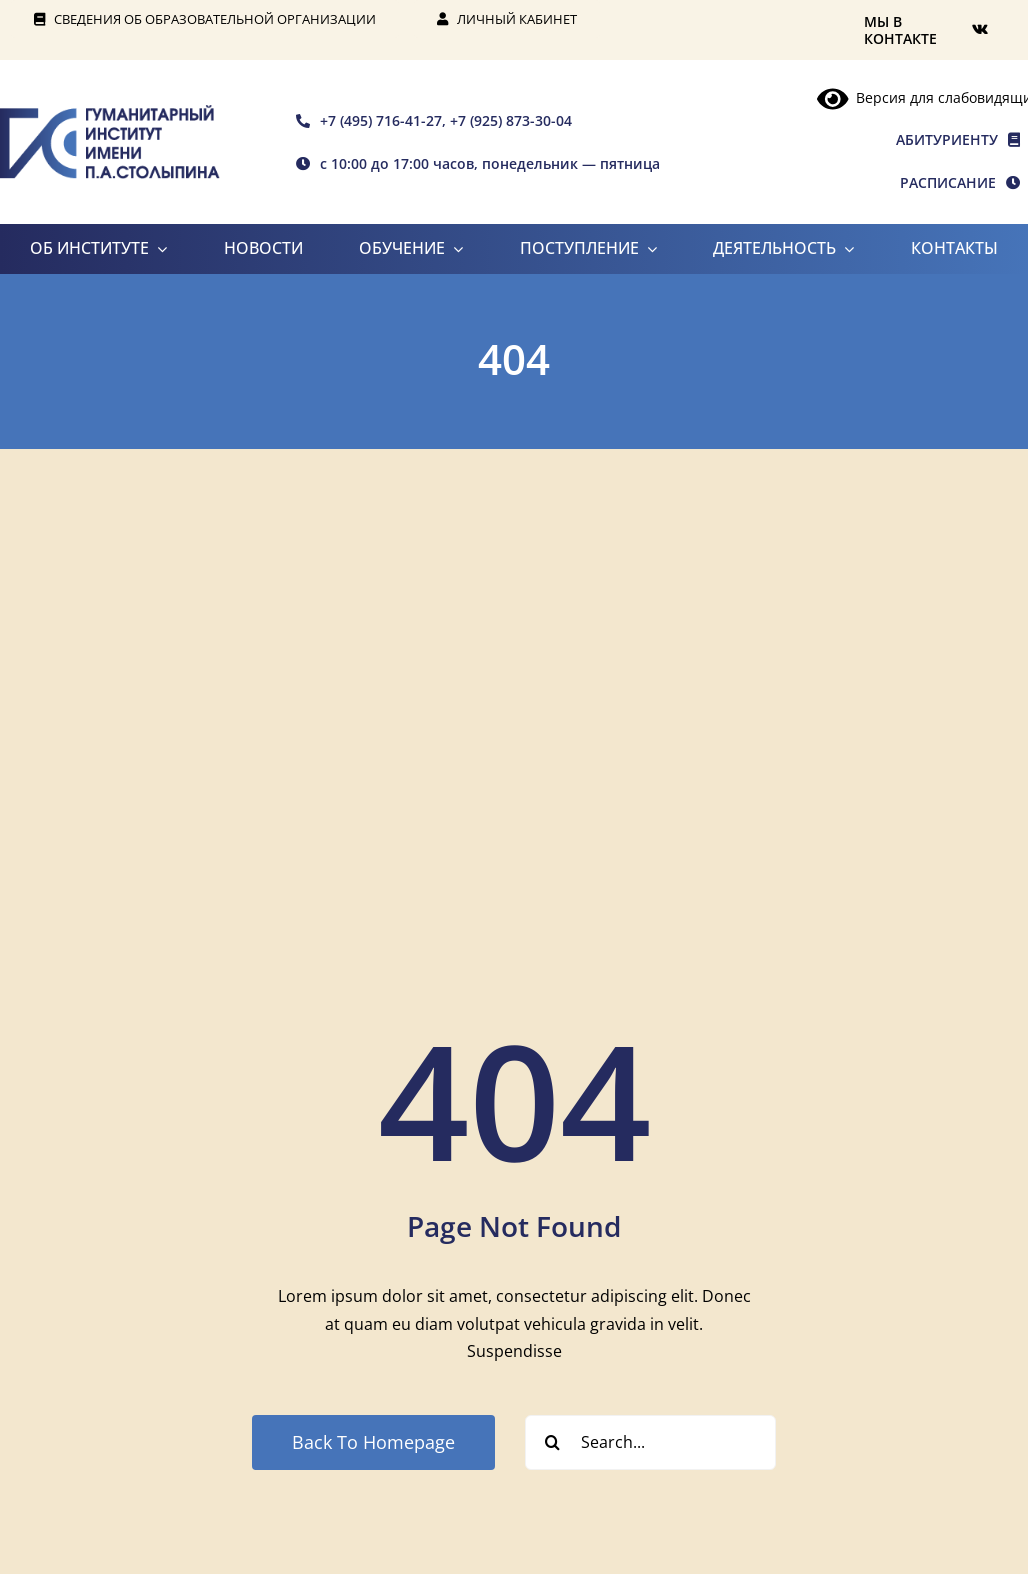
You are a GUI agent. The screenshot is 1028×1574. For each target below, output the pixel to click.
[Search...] (650, 1442)
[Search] (552, 1442)
